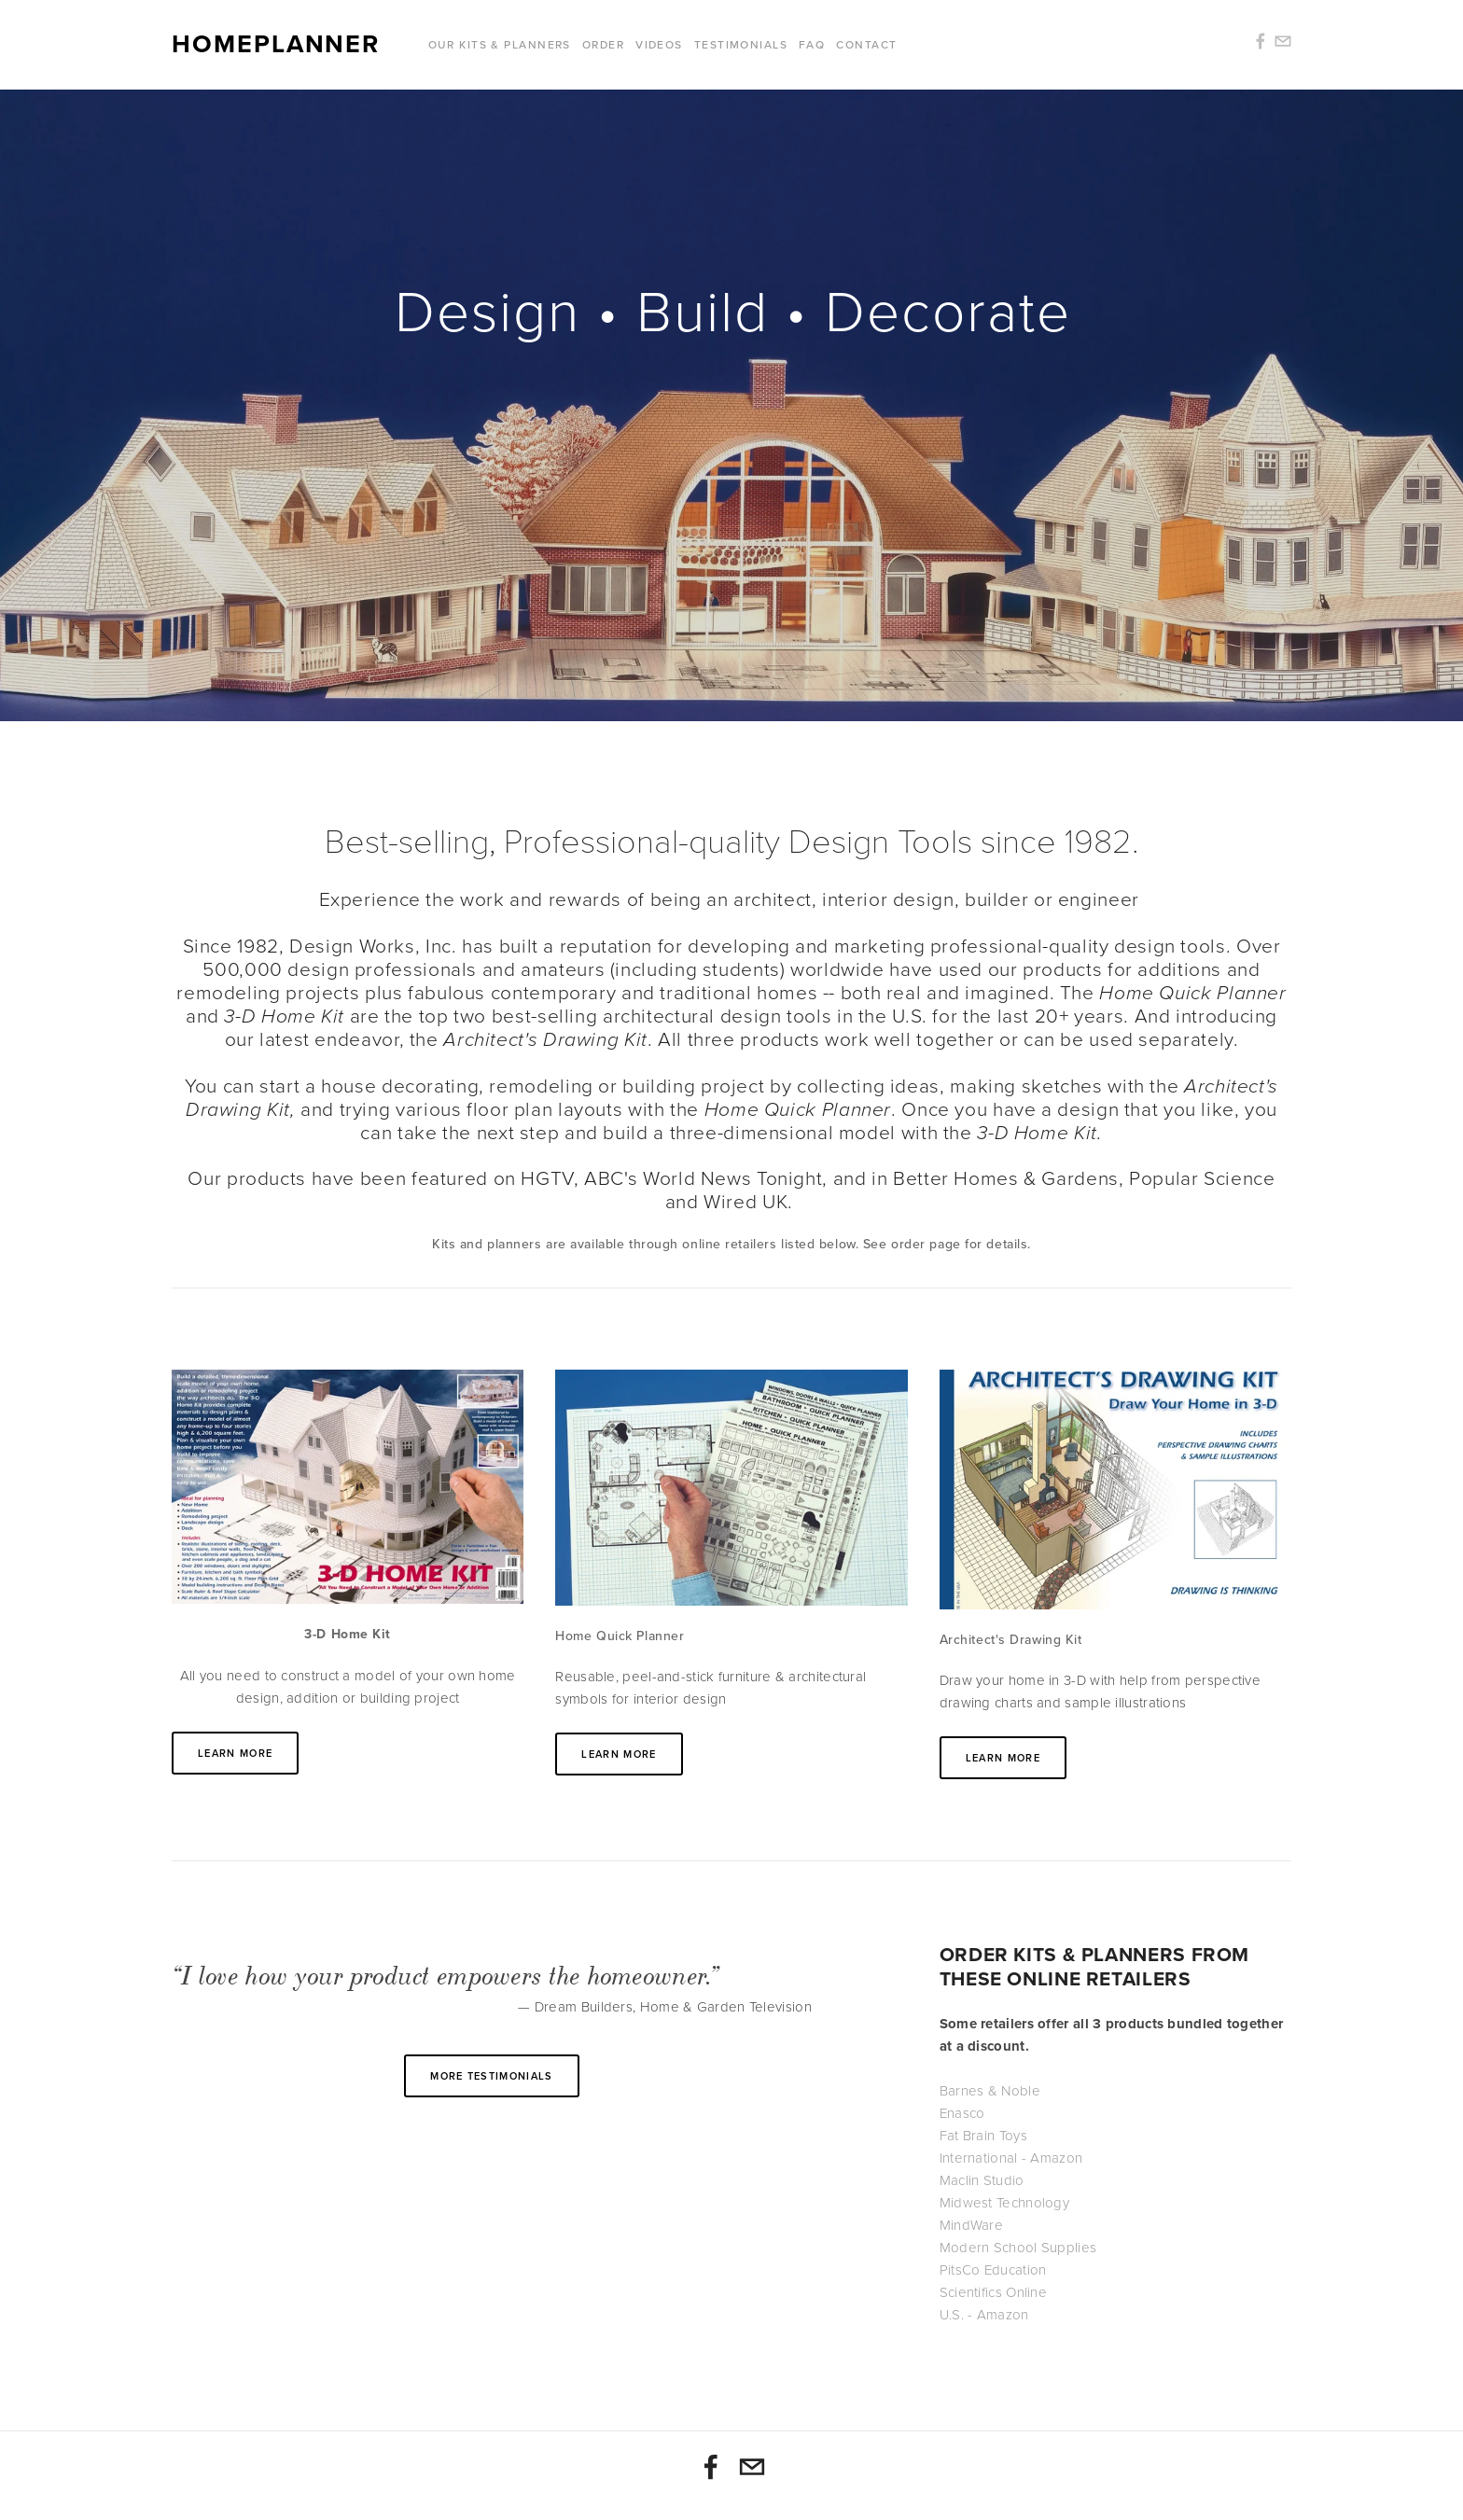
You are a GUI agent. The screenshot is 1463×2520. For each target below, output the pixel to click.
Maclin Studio (982, 2180)
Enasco (962, 2113)
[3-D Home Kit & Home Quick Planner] (711, 2467)
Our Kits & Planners (499, 44)
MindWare (971, 2225)
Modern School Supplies (1018, 2247)
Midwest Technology (1004, 2203)
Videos (659, 44)
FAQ (812, 44)
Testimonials (740, 44)
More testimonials (491, 2075)
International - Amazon (1011, 2158)
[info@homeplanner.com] (752, 2467)
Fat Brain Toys (983, 2135)
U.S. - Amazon (984, 2314)
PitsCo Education (993, 2270)
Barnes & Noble (990, 2091)
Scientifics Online (993, 2292)
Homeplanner (276, 45)
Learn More (235, 1753)
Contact (866, 44)
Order (603, 44)
